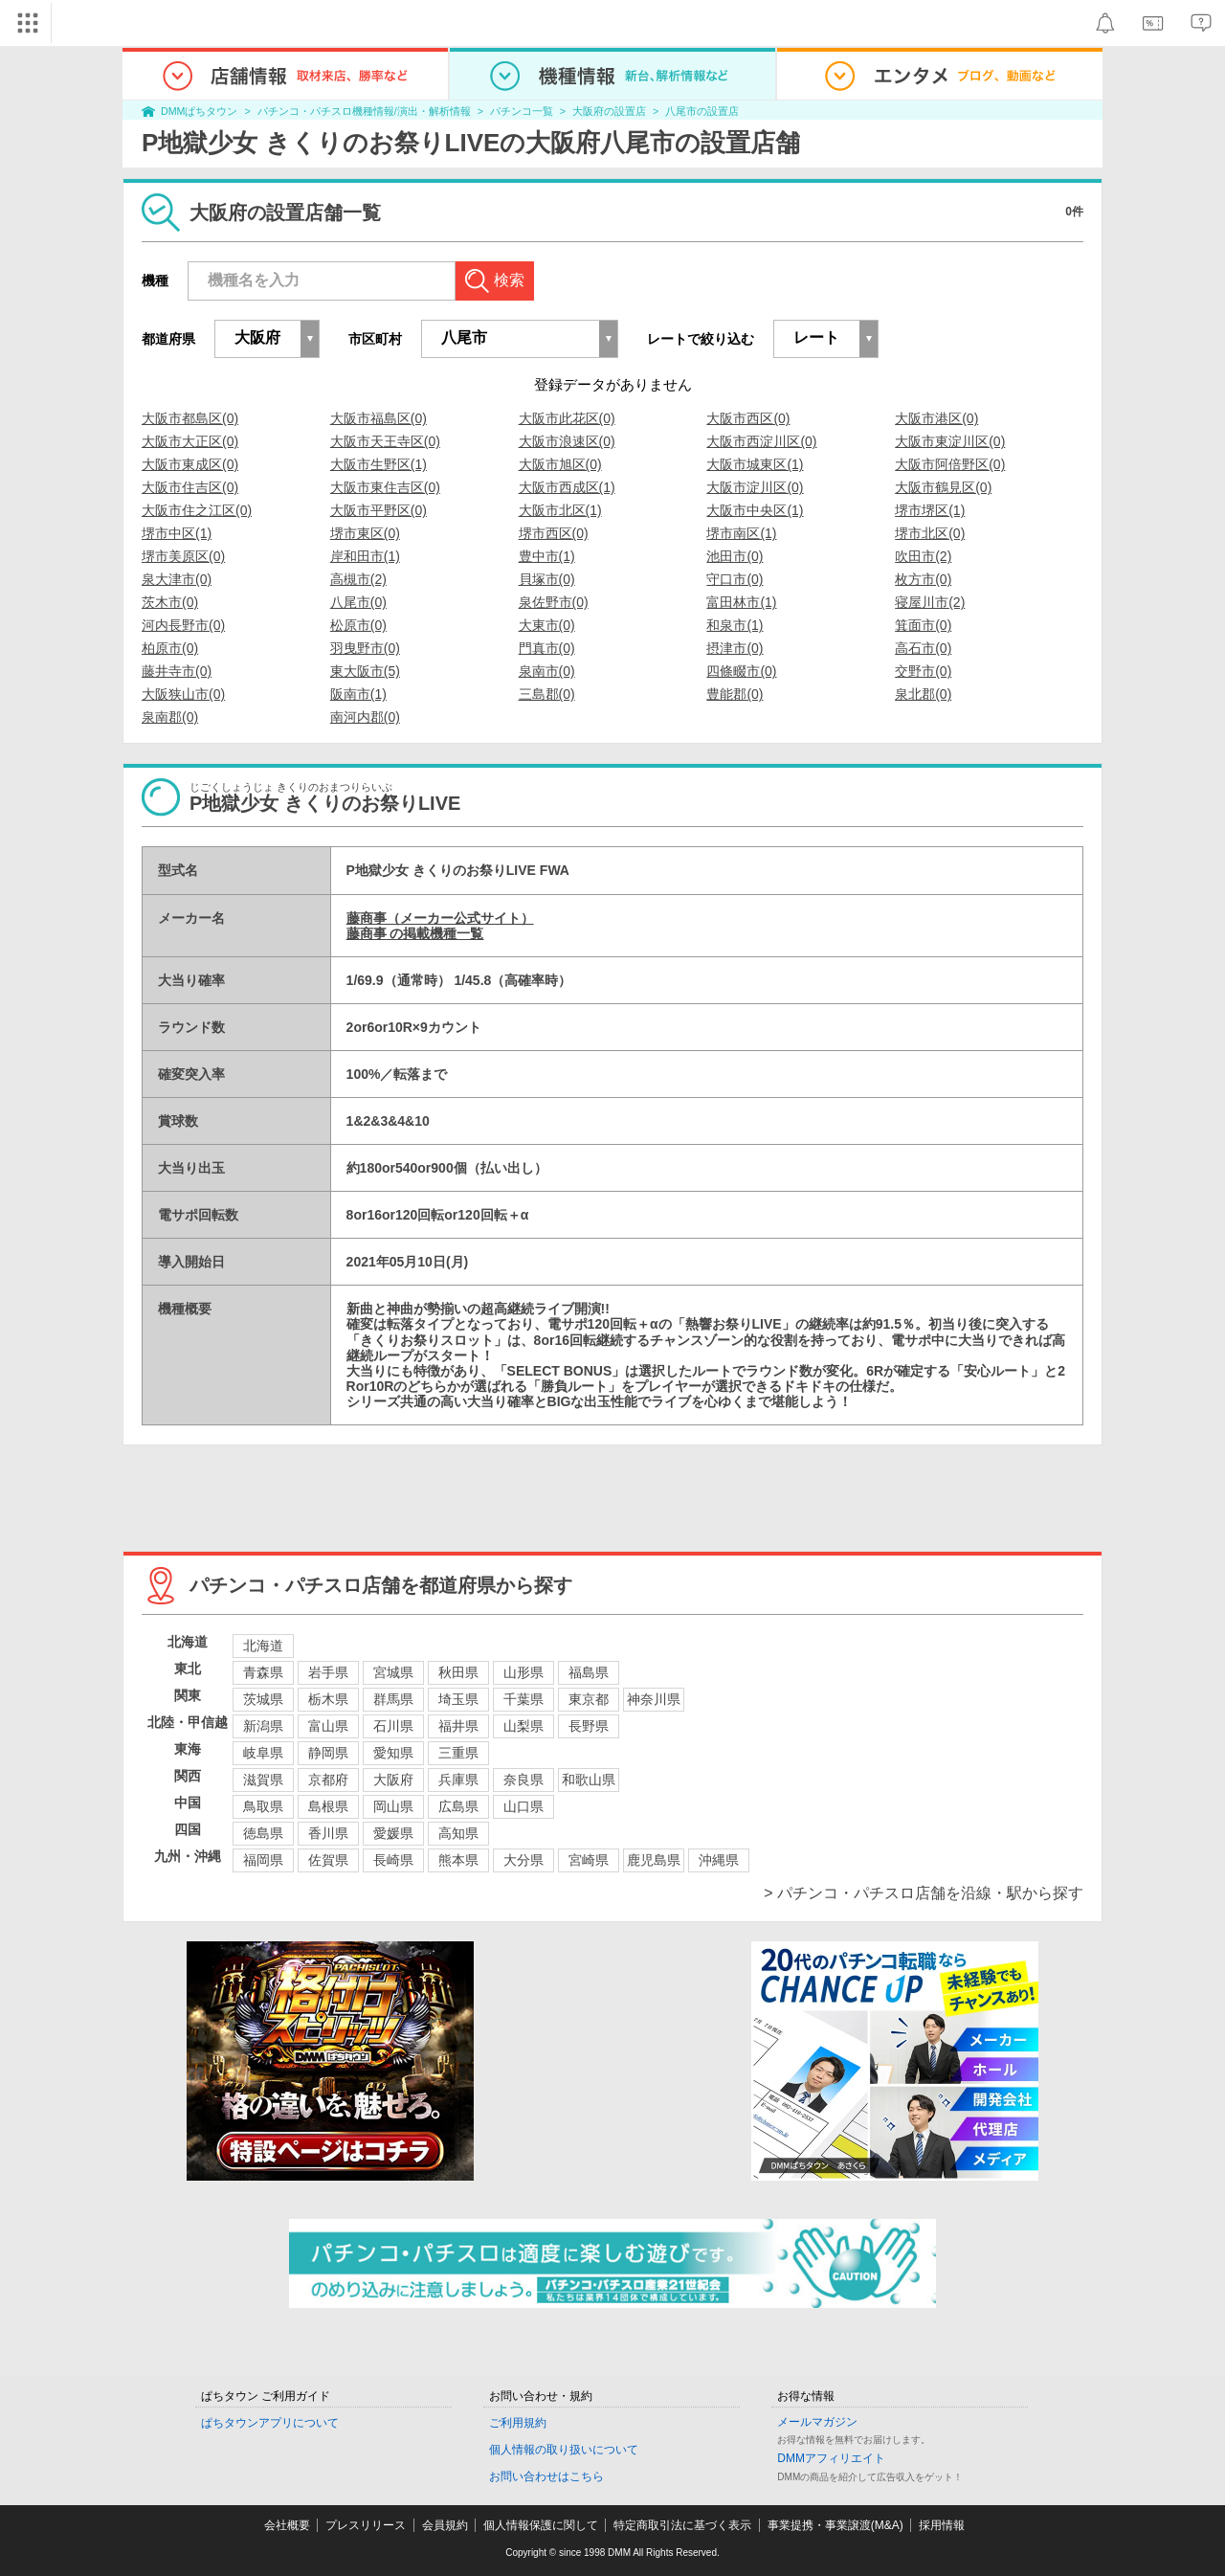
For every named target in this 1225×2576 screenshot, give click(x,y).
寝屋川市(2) (930, 602)
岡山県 (393, 1806)
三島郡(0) (547, 694)
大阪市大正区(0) (190, 441)
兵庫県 (458, 1779)
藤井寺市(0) (177, 671)
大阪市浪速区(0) (567, 441)
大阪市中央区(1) (754, 510)
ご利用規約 (517, 2423)
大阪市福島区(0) (378, 418)
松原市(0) (358, 625)
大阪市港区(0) (936, 418)
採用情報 (942, 2525)
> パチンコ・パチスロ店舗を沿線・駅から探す (923, 1893)
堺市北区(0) (930, 533)
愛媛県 (393, 1833)
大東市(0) (547, 625)
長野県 (588, 1726)
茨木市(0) (170, 602)
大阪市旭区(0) (560, 464)
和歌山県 (588, 1779)
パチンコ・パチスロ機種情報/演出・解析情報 (364, 111)
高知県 (458, 1833)
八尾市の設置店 (702, 111)
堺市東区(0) (365, 533)
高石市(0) (923, 648)
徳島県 (263, 1833)
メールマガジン (817, 2422)
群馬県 (393, 1699)
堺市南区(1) (741, 533)
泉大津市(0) (177, 579)
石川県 (393, 1726)
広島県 (458, 1806)
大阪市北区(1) (560, 510)
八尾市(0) (358, 602)
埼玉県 (458, 1699)
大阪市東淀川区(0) (950, 441)
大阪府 (393, 1779)
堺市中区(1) (177, 533)
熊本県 (458, 1860)
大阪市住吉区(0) (190, 487)
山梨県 (523, 1726)
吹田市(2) (923, 556)
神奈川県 (653, 1699)
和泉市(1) (734, 625)
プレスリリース (365, 2525)
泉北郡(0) (923, 694)
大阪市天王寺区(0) (385, 441)
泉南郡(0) (170, 717)
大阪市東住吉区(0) (385, 487)
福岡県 (263, 1860)
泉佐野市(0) (554, 602)
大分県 (523, 1860)
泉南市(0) (547, 671)
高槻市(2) (358, 579)
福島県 (588, 1672)
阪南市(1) (358, 694)
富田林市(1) (741, 602)
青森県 (263, 1672)
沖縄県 (719, 1860)
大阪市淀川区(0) (754, 487)
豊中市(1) (547, 556)
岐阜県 (263, 1752)
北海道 (263, 1645)
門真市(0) (547, 648)
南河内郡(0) (365, 717)
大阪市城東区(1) (754, 464)
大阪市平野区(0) (378, 510)
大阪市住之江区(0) (197, 510)
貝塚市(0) (547, 579)
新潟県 (263, 1726)
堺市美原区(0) (183, 556)
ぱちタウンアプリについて (270, 2423)
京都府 (328, 1779)
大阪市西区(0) (748, 418)
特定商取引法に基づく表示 (682, 2525)
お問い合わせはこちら (546, 2476)
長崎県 (393, 1860)
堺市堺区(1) (930, 510)
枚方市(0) (923, 579)
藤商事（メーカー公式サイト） (440, 918)
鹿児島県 (653, 1860)
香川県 (328, 1833)
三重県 (458, 1752)
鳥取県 (263, 1806)
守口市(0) (734, 579)
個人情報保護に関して (540, 2525)
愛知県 (393, 1752)
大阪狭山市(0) (183, 694)
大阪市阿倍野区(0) (950, 464)
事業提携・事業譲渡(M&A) (835, 2525)
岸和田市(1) (365, 556)
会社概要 (287, 2525)
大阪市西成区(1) (567, 487)
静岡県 (328, 1752)
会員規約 (445, 2525)
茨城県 (263, 1699)
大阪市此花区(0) (567, 418)
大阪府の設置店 (609, 111)
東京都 (588, 1699)
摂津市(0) (734, 648)
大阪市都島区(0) (190, 418)
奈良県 (523, 1779)
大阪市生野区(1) (378, 464)
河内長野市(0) (183, 625)
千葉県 (523, 1699)
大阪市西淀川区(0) (761, 441)
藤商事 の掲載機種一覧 (415, 933)
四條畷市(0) (741, 671)
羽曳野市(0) (365, 648)
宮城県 (393, 1672)
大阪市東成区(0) (190, 464)
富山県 (328, 1726)
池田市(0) (734, 556)
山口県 (523, 1806)
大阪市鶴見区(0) (943, 487)
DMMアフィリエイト (831, 2458)
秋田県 (458, 1672)
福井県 (458, 1726)
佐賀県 (328, 1860)
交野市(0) (923, 671)
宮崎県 (588, 1860)
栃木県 (328, 1699)
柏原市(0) (170, 648)
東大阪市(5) (365, 671)
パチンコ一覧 (521, 111)
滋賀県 (263, 1779)
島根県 (328, 1806)
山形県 (523, 1672)
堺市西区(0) (554, 533)
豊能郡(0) (734, 694)
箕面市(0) (923, 625)
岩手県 (328, 1672)
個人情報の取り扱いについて (563, 2449)
